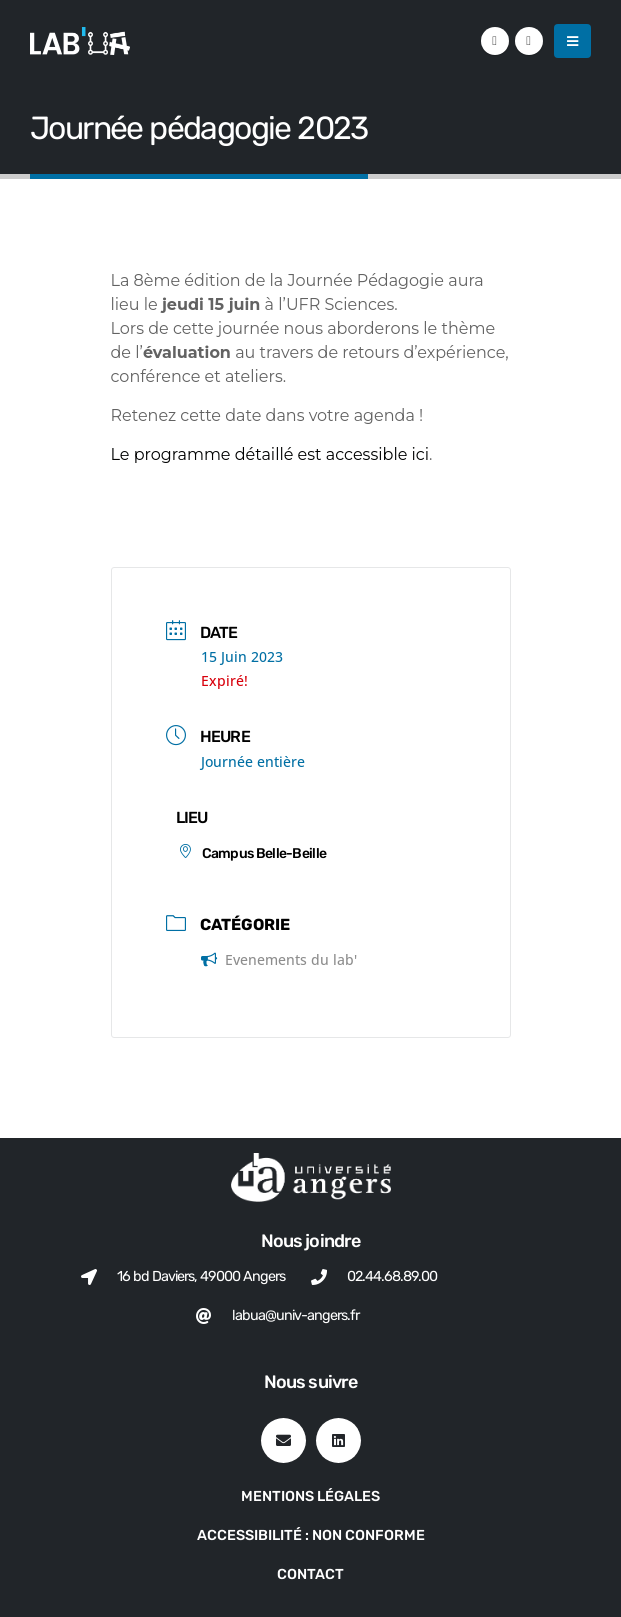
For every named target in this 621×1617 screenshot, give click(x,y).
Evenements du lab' (279, 959)
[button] (572, 41)
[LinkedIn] (495, 41)
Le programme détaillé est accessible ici (270, 454)
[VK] (529, 41)
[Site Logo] (80, 40)
